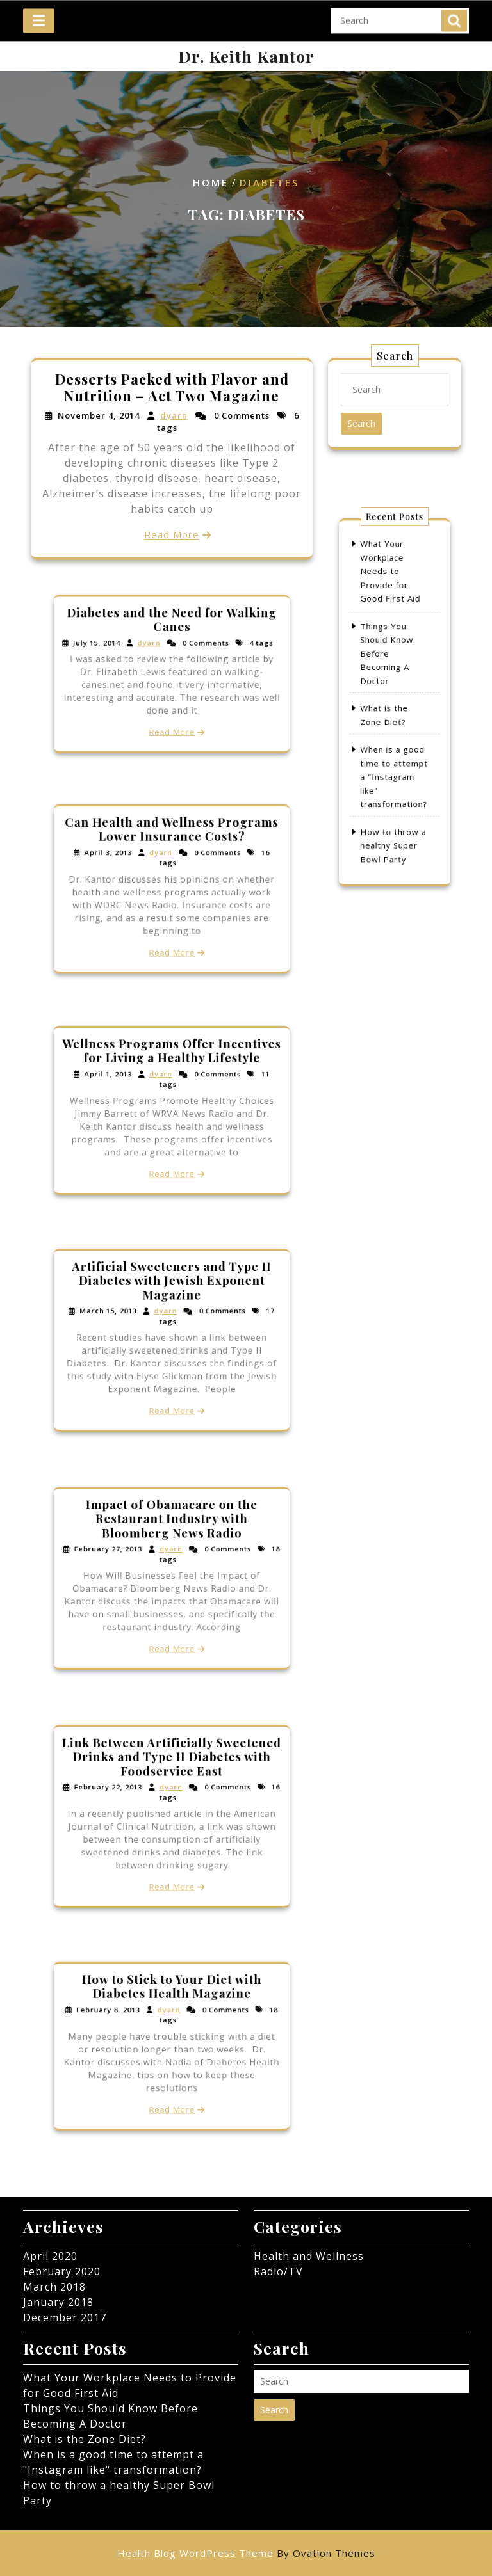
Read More (172, 533)
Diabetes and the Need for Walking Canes (171, 634)
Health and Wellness (309, 2256)
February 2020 (62, 2271)
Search (454, 15)
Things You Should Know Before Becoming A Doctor (389, 667)
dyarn (173, 416)
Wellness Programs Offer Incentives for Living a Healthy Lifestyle (171, 1067)
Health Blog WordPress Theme (246, 2553)
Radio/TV (278, 2271)
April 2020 (50, 2256)
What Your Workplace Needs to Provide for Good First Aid (391, 606)
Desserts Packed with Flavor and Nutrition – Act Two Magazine (172, 389)
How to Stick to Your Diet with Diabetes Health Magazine (172, 2002)
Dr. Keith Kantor (246, 56)
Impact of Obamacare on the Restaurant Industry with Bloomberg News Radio (171, 1535)
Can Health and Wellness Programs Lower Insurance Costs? (171, 845)
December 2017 (64, 2317)
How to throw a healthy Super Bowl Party (394, 806)
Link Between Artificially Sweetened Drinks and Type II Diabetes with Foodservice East (171, 1773)
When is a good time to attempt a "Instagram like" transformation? (394, 757)
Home (211, 183)
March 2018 (54, 2287)
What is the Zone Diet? (84, 2439)
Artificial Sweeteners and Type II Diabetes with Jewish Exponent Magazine (171, 1296)
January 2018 (58, 2302)
